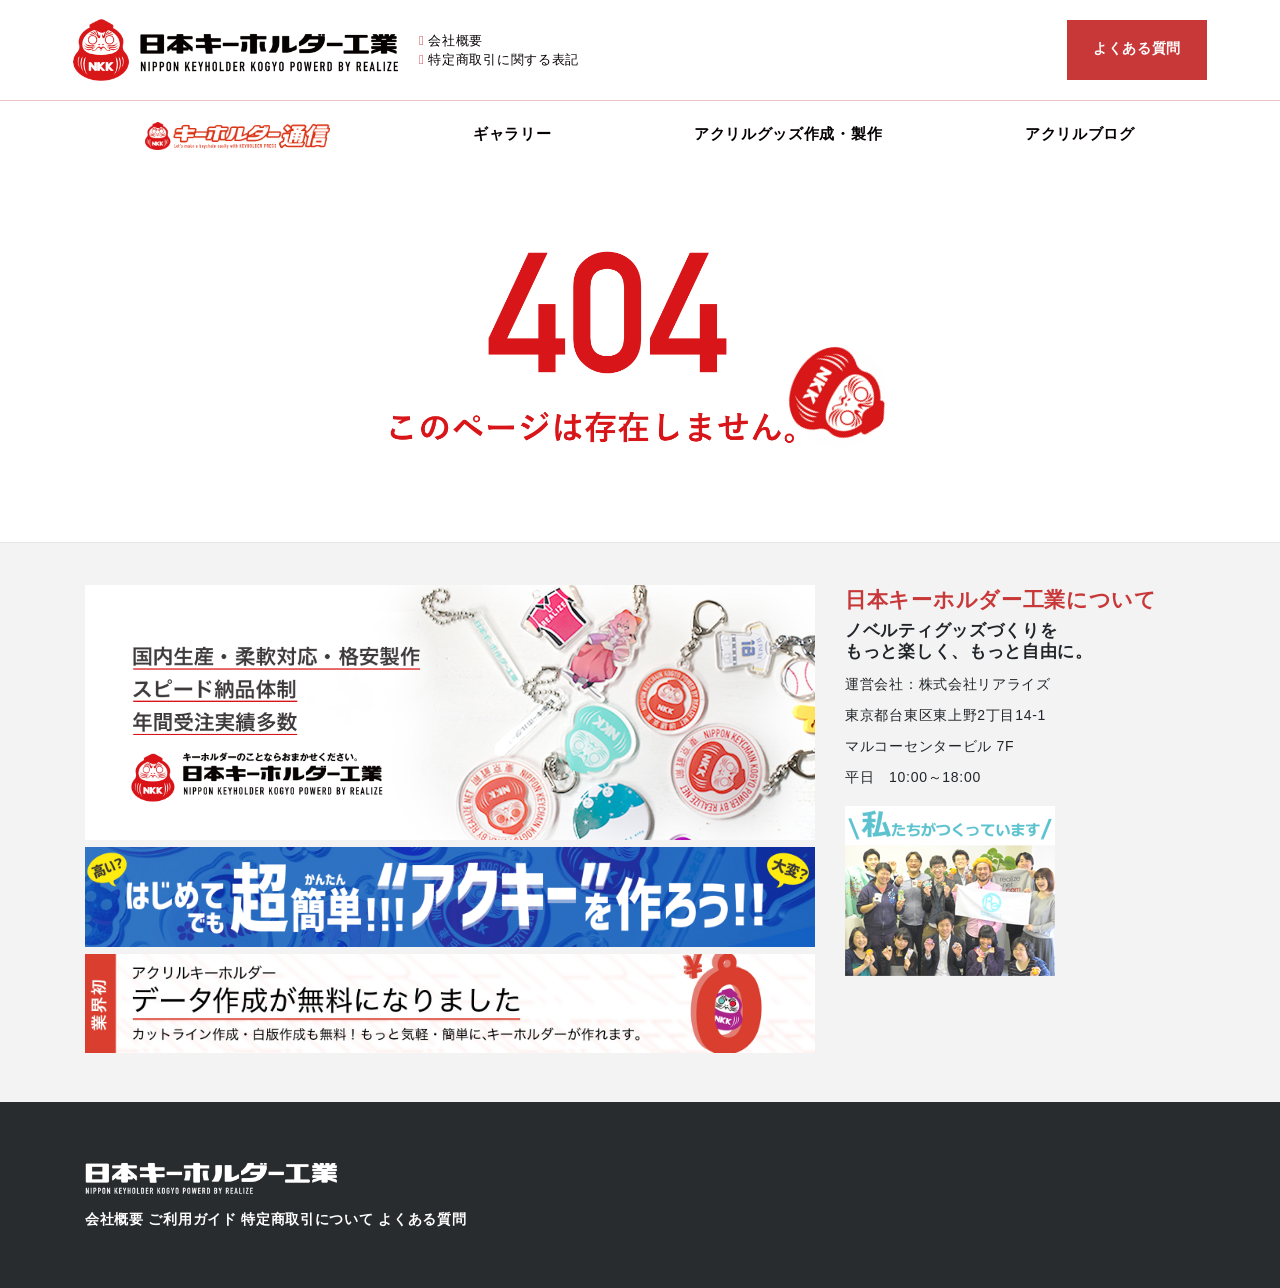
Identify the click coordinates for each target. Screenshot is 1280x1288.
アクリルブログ (1080, 133)
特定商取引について (307, 1219)
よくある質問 (1137, 48)
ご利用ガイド (192, 1219)
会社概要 (455, 40)
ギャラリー (512, 133)
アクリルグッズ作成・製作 (788, 133)
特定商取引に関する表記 (503, 59)
